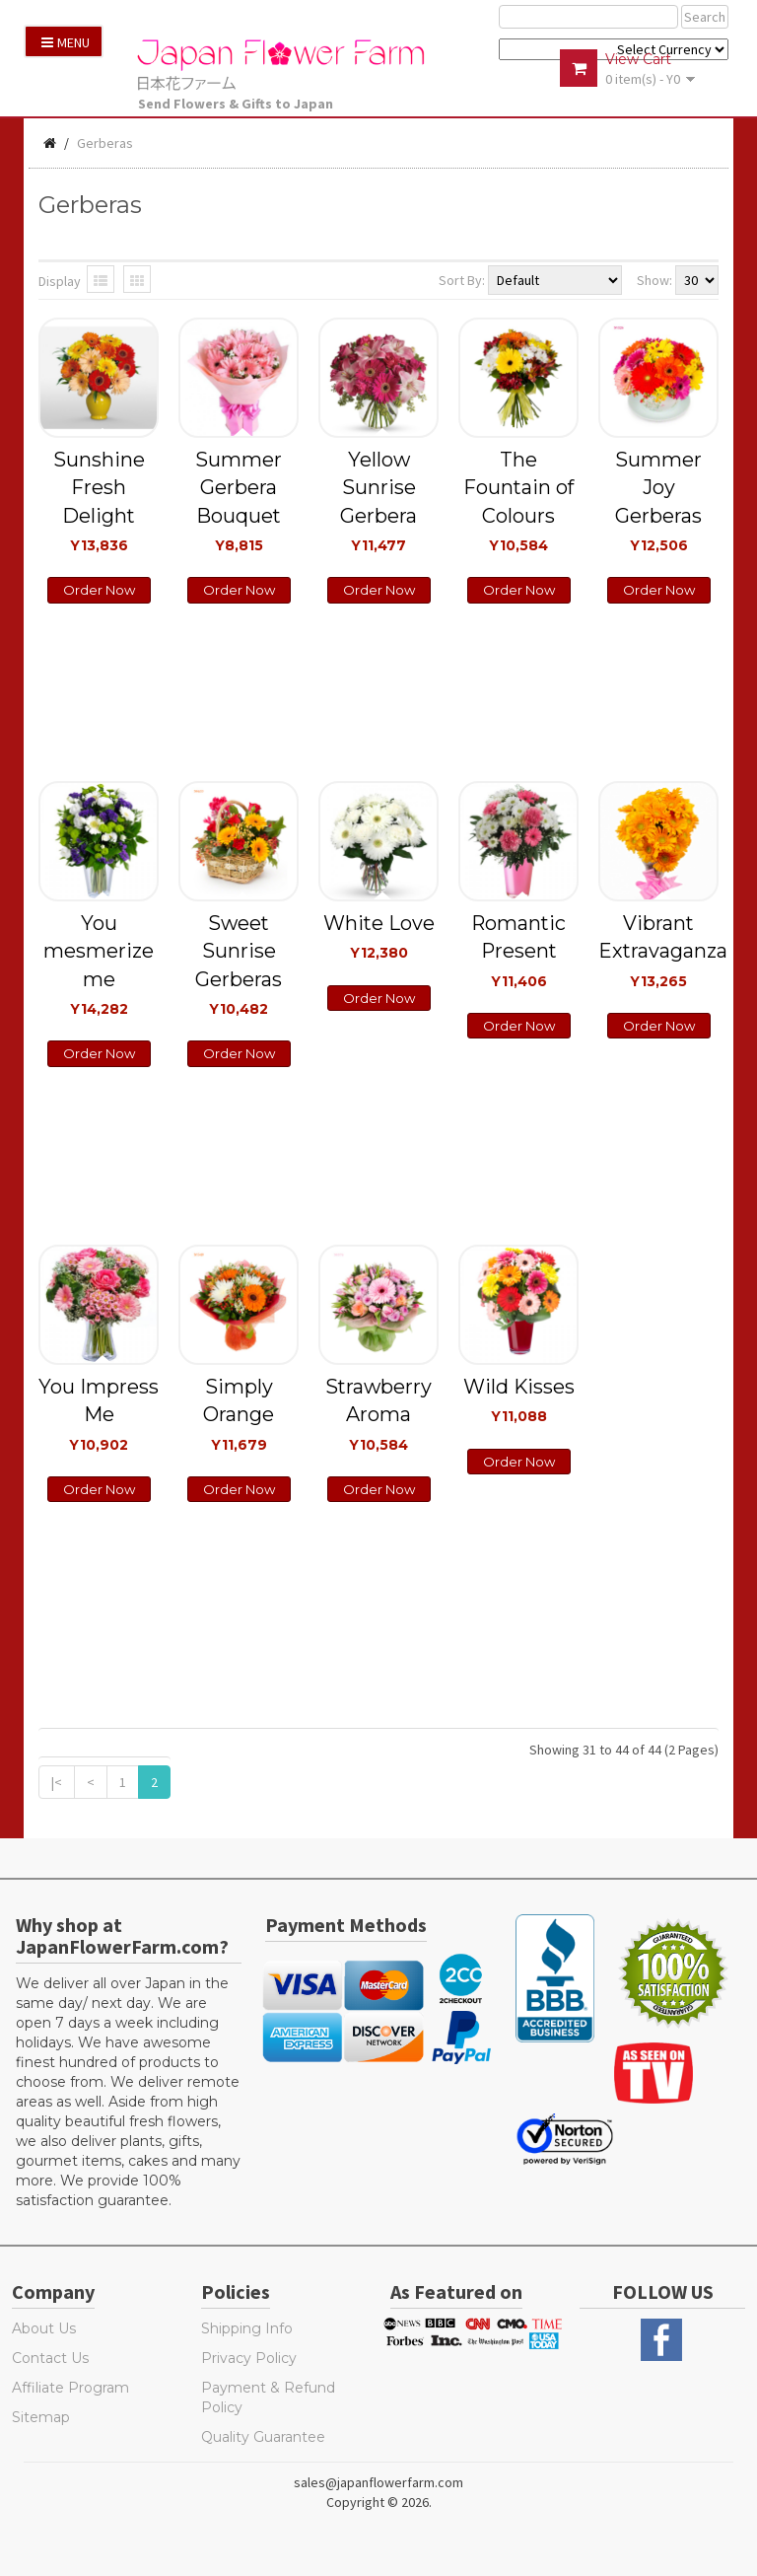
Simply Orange (238, 1414)
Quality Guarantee (263, 2437)
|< (56, 1782)
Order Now (99, 590)
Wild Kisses (519, 1399)
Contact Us (50, 2358)
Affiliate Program (70, 2388)
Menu (65, 42)
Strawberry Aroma (378, 1414)
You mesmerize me (98, 964)
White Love (379, 936)
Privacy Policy (249, 2358)
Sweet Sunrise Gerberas (238, 964)
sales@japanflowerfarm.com (378, 2482)
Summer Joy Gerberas (658, 500)
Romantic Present (518, 950)
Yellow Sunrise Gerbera (378, 500)
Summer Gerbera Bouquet (238, 500)
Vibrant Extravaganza (658, 950)
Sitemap (41, 2417)
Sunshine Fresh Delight (99, 500)
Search (704, 17)
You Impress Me (98, 1414)
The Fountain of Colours (518, 500)
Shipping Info (247, 2328)
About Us (44, 2328)
